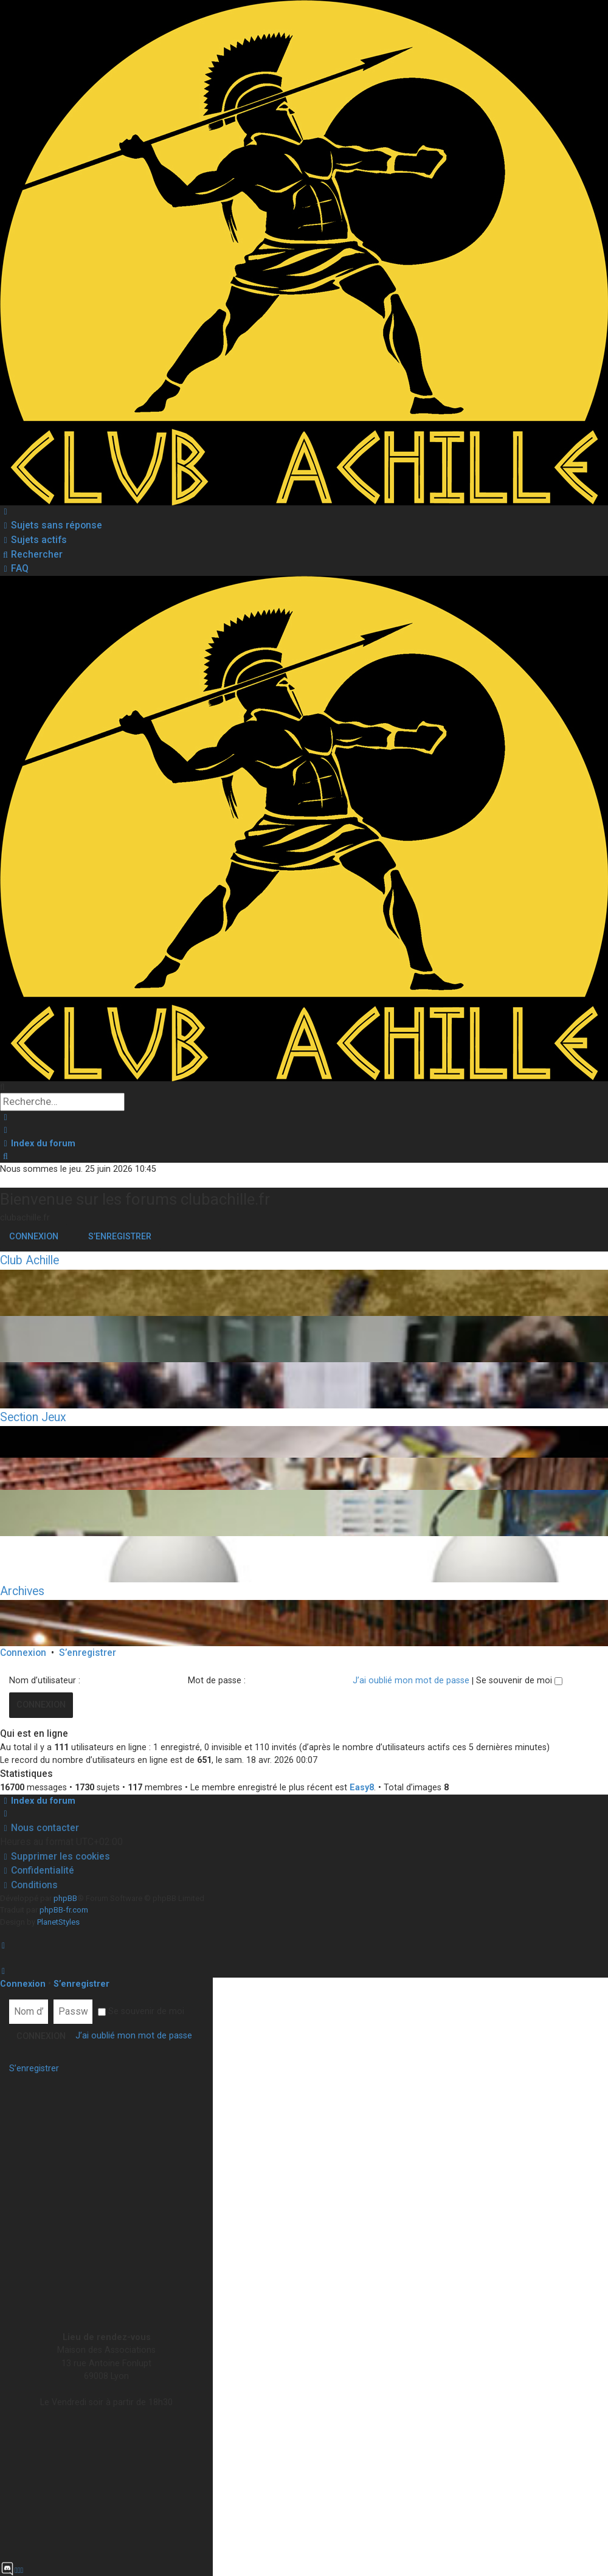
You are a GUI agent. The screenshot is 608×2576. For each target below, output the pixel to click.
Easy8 (362, 1787)
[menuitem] (51, 525)
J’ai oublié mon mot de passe (411, 1680)
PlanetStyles (58, 1922)
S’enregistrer (119, 1236)
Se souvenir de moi (519, 1680)
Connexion (33, 1236)
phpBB (65, 1898)
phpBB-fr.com (64, 1909)
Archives (22, 1591)
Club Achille (29, 1260)
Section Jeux (33, 1417)
